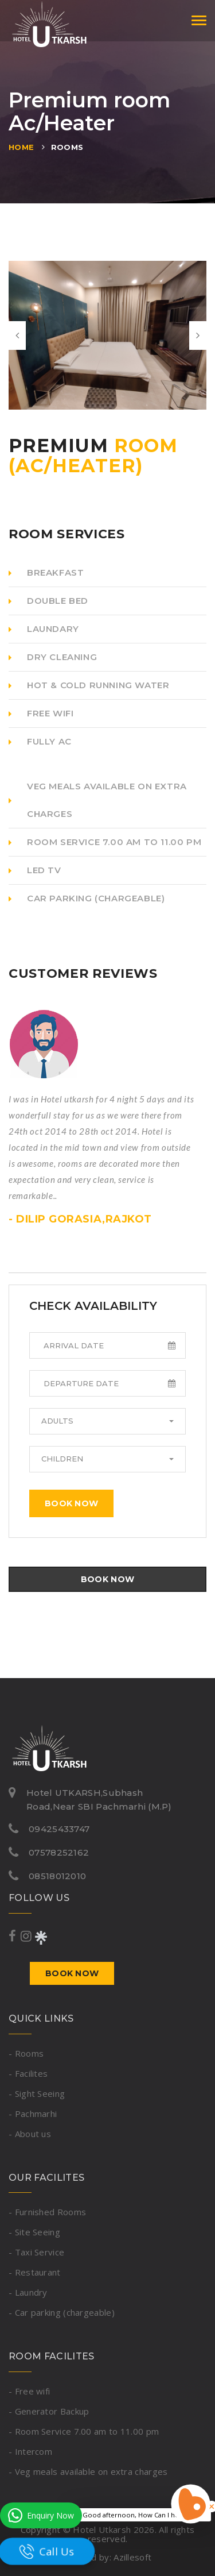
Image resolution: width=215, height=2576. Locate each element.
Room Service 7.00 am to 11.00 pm (105, 841)
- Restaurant (35, 2272)
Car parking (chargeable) (87, 898)
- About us (30, 2133)
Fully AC (40, 741)
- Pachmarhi (33, 2113)
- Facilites (28, 2073)
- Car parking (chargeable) (62, 2312)
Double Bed (48, 600)
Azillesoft (132, 2557)
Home (21, 147)
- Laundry (28, 2292)
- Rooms (26, 2053)
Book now (71, 1503)
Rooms (67, 147)
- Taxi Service (36, 2252)
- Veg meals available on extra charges (88, 2471)
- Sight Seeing (37, 2093)
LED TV (35, 870)
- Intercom (30, 2451)
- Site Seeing (34, 2232)
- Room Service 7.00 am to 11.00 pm (84, 2431)
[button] (107, 1421)
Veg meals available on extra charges (98, 800)
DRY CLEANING (53, 656)
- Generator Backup (49, 2411)
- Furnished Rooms (47, 2212)
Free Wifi (41, 713)
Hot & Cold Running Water (89, 685)
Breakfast (46, 572)
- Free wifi (29, 2391)
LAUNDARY (44, 628)
